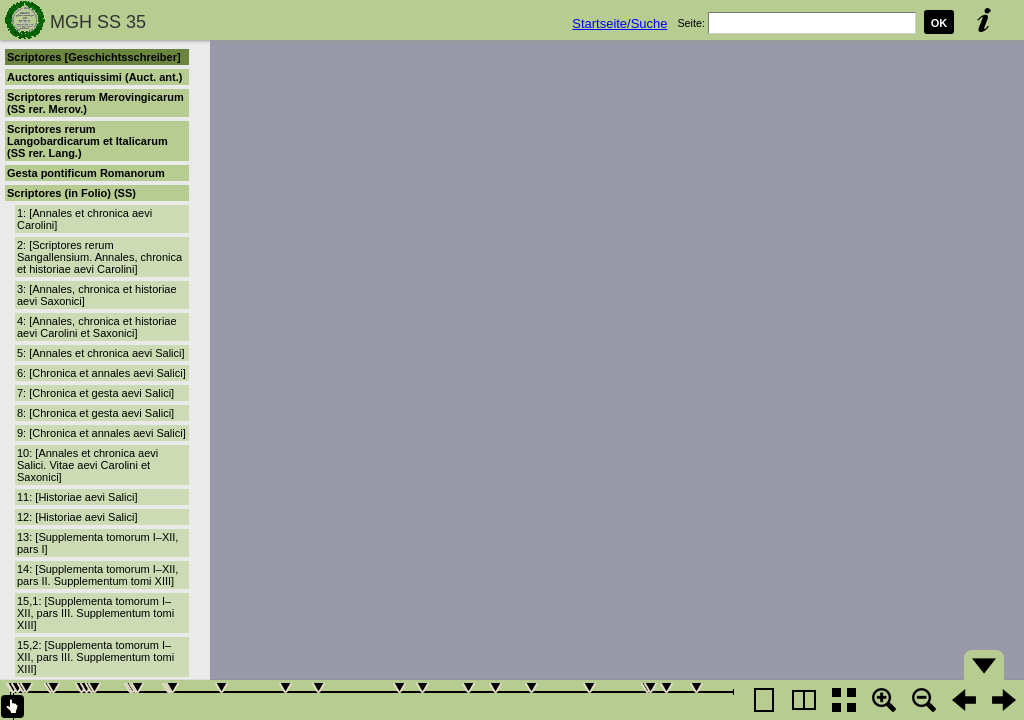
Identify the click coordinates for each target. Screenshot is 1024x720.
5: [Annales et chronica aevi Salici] (101, 353)
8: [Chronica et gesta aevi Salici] (95, 413)
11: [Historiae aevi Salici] (77, 497)
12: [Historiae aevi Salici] (77, 517)
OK (939, 23)
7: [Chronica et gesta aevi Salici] (95, 393)
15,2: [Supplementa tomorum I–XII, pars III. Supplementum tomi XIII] (95, 657)
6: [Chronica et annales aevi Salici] (101, 373)
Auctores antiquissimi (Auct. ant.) (94, 77)
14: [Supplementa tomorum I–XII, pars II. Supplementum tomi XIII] (97, 575)
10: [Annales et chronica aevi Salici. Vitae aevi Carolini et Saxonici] (87, 465)
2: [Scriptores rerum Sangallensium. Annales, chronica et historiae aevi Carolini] (99, 257)
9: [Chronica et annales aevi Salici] (101, 433)
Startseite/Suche (619, 23)
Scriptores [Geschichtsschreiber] (94, 57)
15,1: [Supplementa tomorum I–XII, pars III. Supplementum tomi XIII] (95, 613)
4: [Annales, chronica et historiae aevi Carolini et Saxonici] (97, 327)
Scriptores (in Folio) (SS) (71, 193)
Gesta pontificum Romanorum (86, 173)
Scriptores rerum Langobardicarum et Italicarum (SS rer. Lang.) (87, 141)
